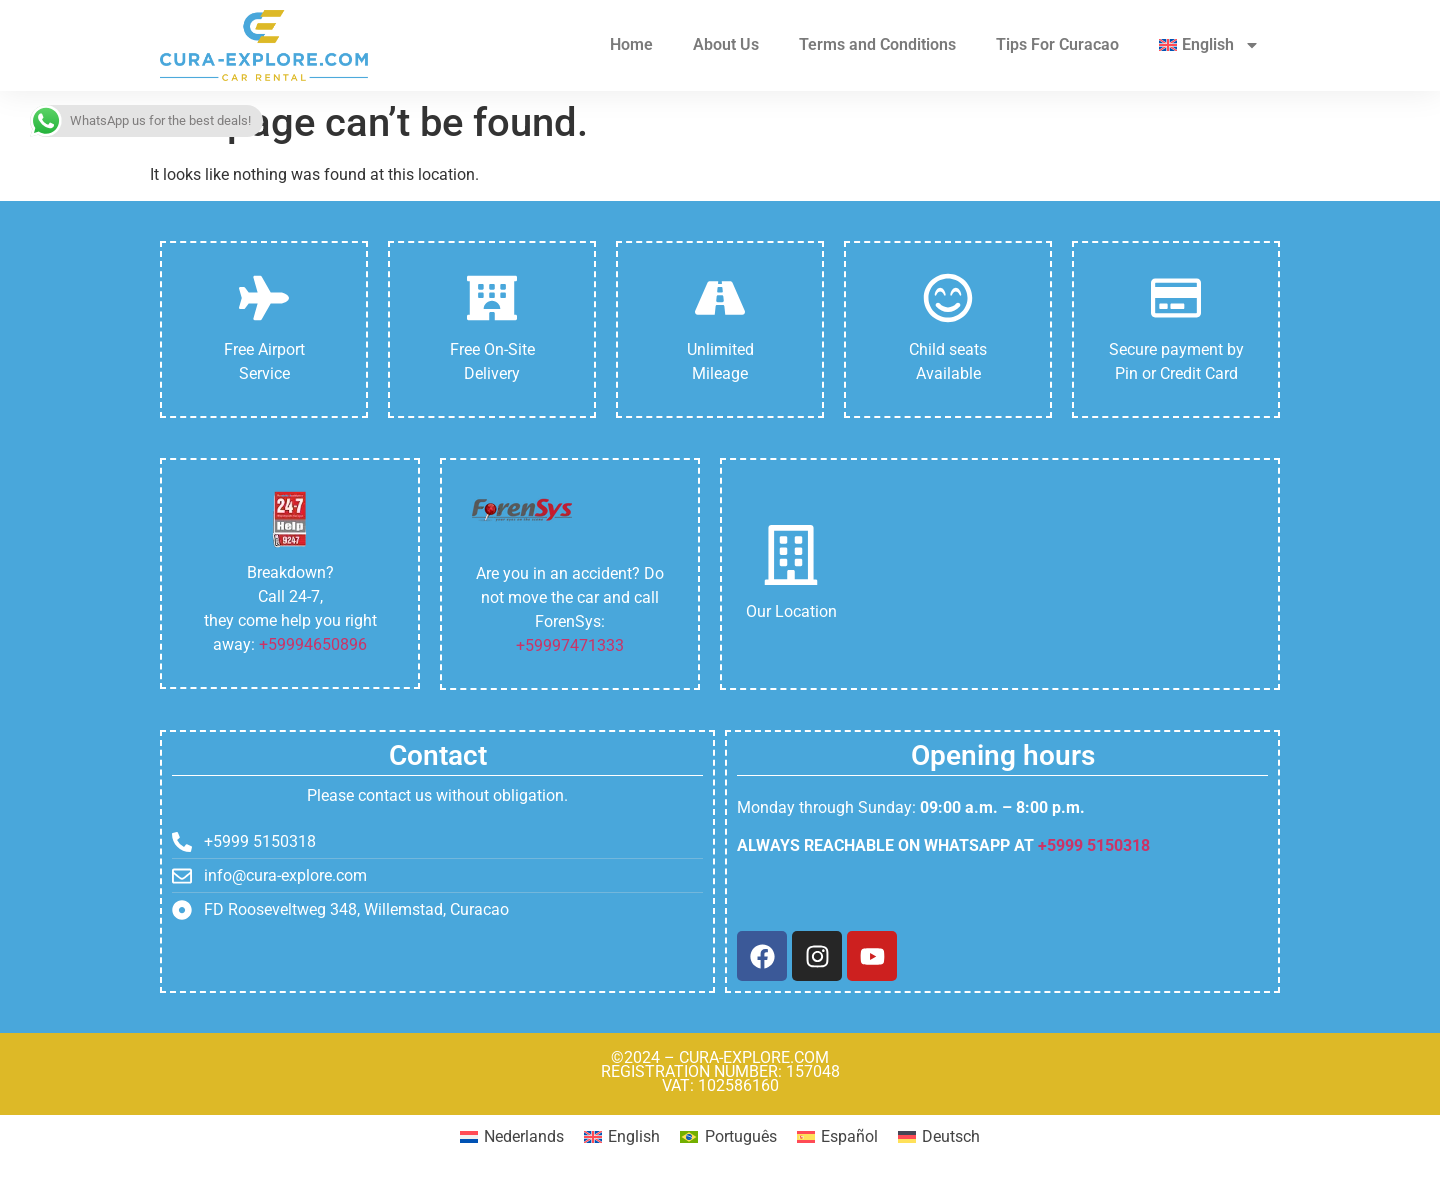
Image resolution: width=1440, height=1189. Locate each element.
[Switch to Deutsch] (939, 1137)
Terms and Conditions (877, 44)
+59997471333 (570, 645)
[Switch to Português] (728, 1137)
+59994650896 (313, 644)
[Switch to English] (622, 1137)
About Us (726, 44)
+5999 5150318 (1094, 845)
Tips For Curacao (1057, 44)
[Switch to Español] (837, 1137)
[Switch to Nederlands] (512, 1137)
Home (631, 44)
